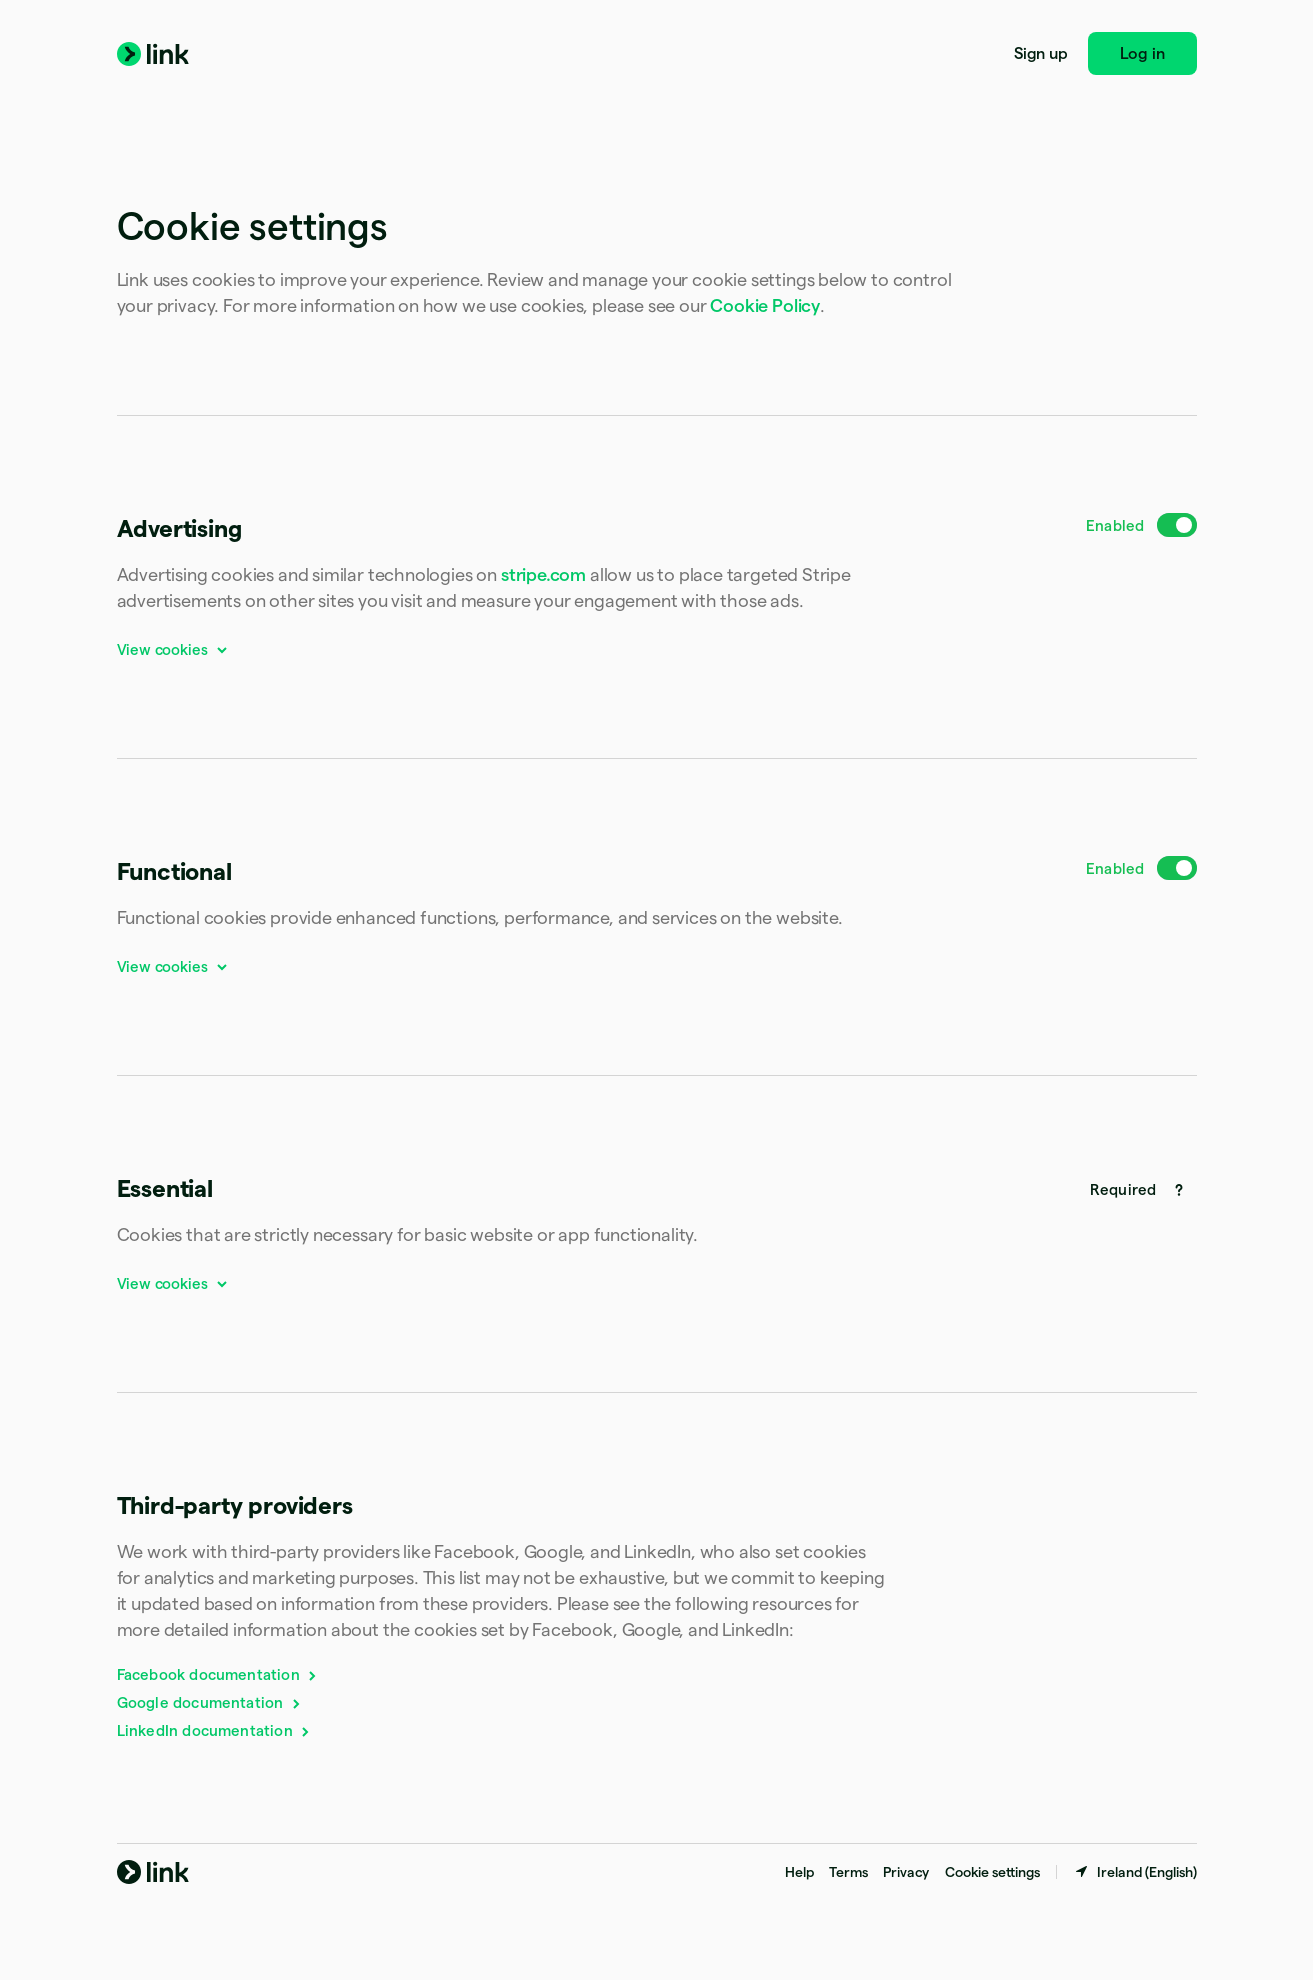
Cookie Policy (765, 305)
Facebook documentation (218, 1674)
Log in (1142, 53)
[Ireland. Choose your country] (1135, 1872)
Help (799, 1872)
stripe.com (543, 574)
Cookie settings (992, 1872)
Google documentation (210, 1702)
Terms (848, 1872)
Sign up (1041, 53)
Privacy (906, 1872)
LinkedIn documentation (215, 1730)
